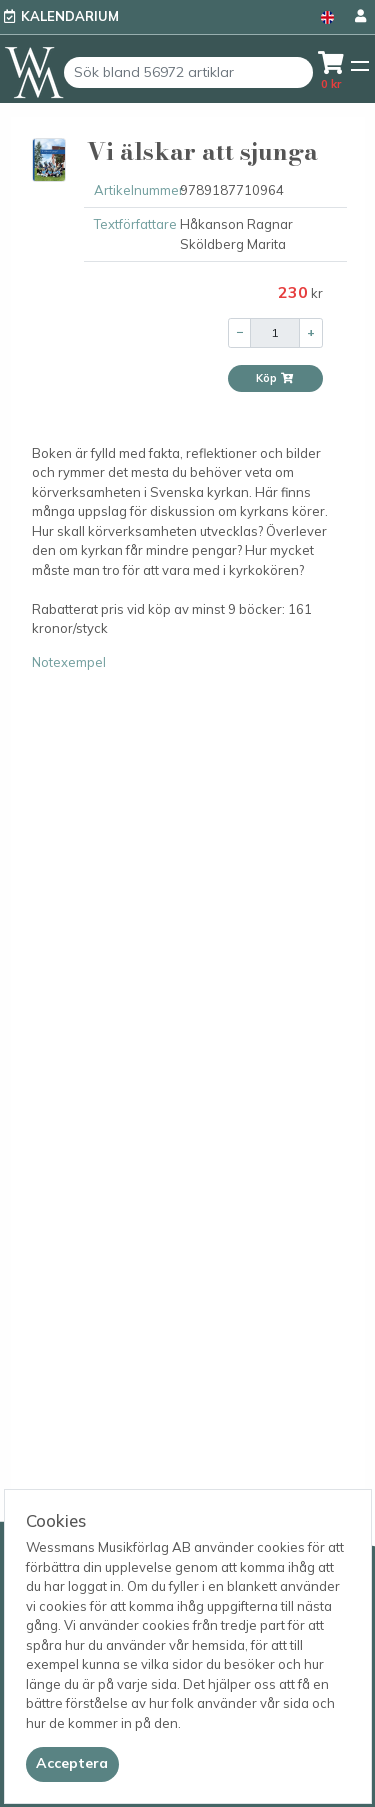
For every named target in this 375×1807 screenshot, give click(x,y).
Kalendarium (70, 16)
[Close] (72, 1764)
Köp (275, 378)
